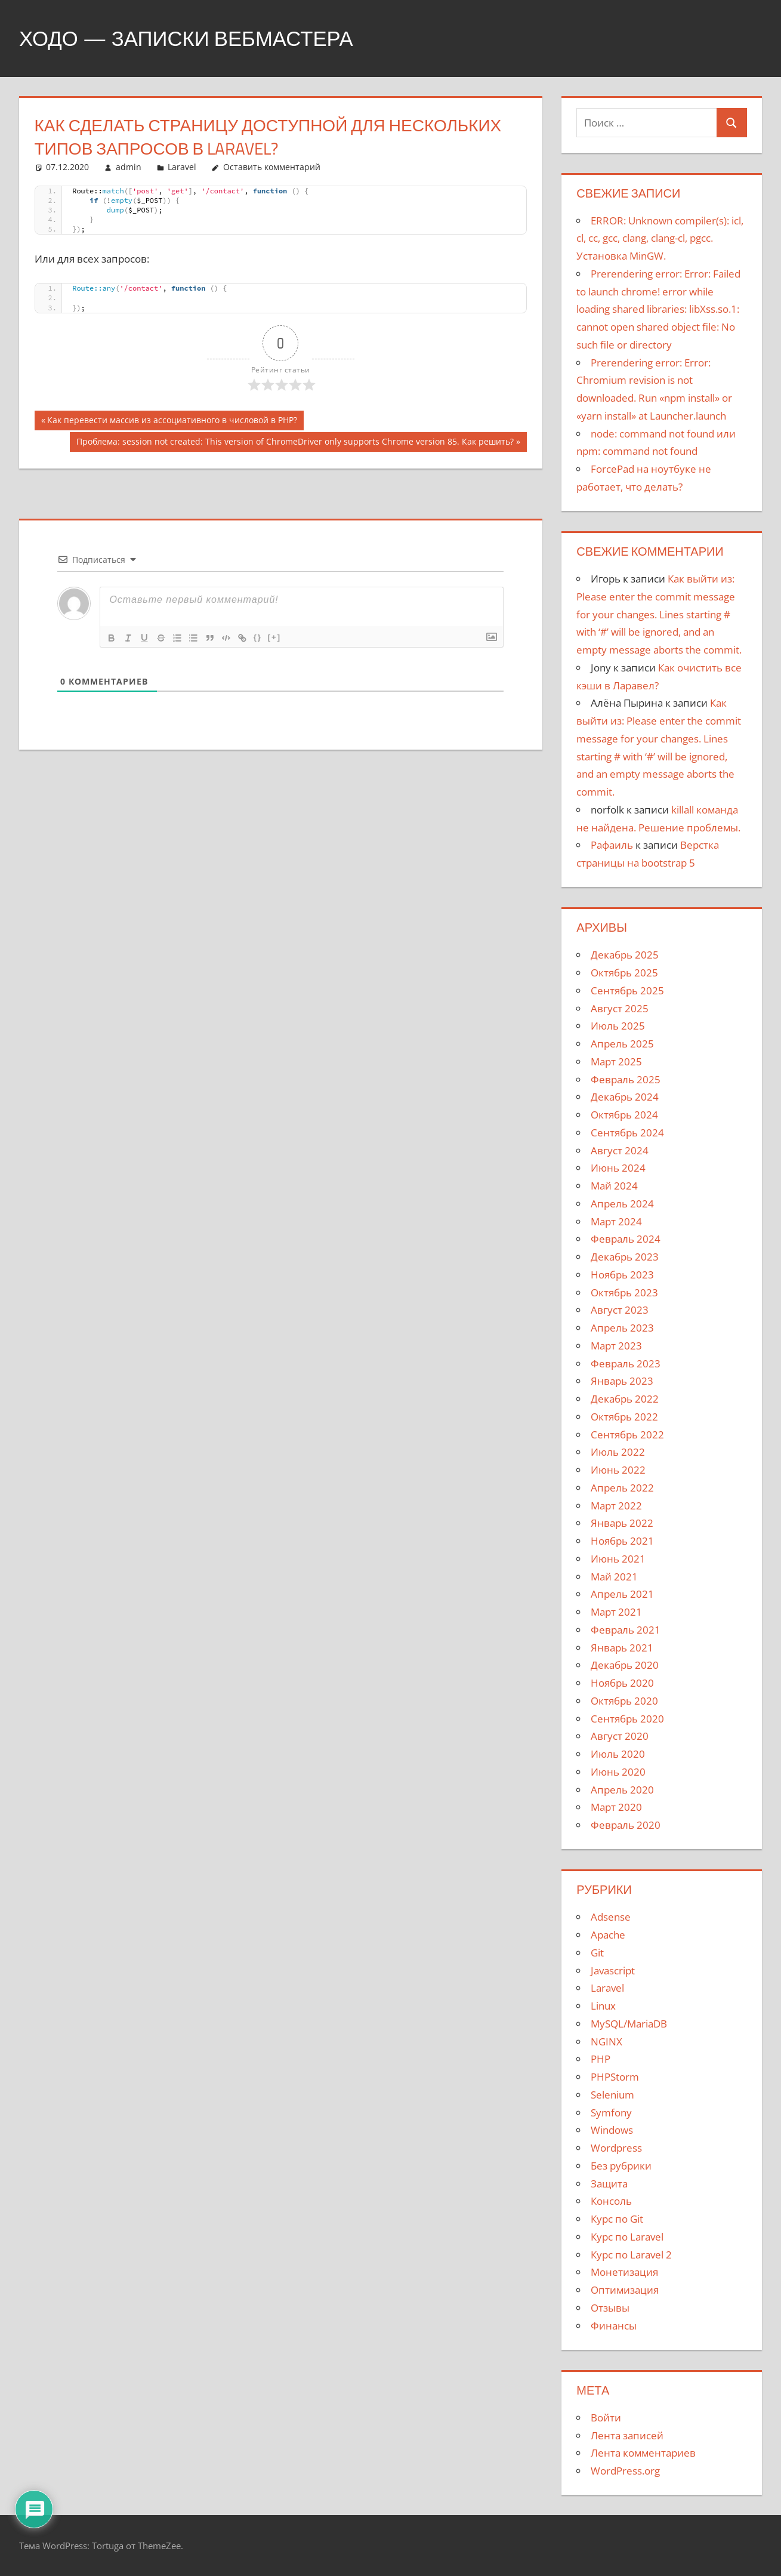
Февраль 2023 (625, 1363)
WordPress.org (625, 2471)
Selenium (612, 2095)
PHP (600, 2059)
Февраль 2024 (625, 1239)
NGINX (606, 2041)
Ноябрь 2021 (622, 1541)
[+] (278, 637)
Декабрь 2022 (625, 1399)
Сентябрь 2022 (627, 1434)
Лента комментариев (643, 2453)
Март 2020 (616, 1807)
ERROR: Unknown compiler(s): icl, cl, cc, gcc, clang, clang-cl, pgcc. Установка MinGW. (659, 238)
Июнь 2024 (618, 1168)
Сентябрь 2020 (627, 1718)
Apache (608, 1935)
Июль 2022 (618, 1452)
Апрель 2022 (622, 1488)
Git (597, 1952)
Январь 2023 (622, 1381)
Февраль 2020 (625, 1825)
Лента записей (627, 2435)
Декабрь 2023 (625, 1257)
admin (128, 166)
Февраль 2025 (625, 1079)
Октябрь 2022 (624, 1416)
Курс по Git (617, 2219)
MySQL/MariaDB (629, 2023)
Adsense (611, 1917)
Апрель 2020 (622, 1790)
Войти (606, 2417)
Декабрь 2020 (625, 1665)
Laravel (182, 166)
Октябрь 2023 (624, 1292)
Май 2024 (614, 1186)
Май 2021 (614, 1576)
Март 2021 (616, 1612)
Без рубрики (621, 2166)
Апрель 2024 (622, 1203)
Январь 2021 (622, 1647)
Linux (603, 2006)
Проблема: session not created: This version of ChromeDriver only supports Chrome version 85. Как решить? (295, 443)
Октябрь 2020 (624, 1701)
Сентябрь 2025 (627, 990)
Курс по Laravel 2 (631, 2254)
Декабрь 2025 (625, 955)
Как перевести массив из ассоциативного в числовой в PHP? (172, 421)
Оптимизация (625, 2290)
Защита (609, 2183)
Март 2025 (616, 1061)
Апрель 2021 (622, 1594)
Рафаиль (612, 845)
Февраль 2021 (625, 1630)
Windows (612, 2130)
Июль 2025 (618, 1026)
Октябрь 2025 (624, 972)
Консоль (611, 2201)
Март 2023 (616, 1345)
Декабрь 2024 (625, 1097)
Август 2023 (620, 1310)
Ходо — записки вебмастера (192, 37)
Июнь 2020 (618, 1772)
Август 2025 (620, 1008)
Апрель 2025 (622, 1043)
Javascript (613, 1970)
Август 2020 (620, 1736)
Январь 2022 (622, 1523)
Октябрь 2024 (624, 1114)
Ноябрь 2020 (622, 1683)
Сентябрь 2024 (627, 1132)
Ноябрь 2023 (622, 1274)
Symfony (611, 2112)
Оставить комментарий (271, 166)
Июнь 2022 (618, 1470)
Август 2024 (620, 1150)
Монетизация (624, 2272)
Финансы (614, 2325)
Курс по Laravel (627, 2237)
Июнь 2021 (618, 1559)
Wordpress (616, 2148)
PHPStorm (615, 2077)
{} (261, 637)
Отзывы (610, 2308)
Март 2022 (616, 1505)
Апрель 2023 (622, 1328)
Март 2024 (616, 1221)
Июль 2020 (618, 1754)
